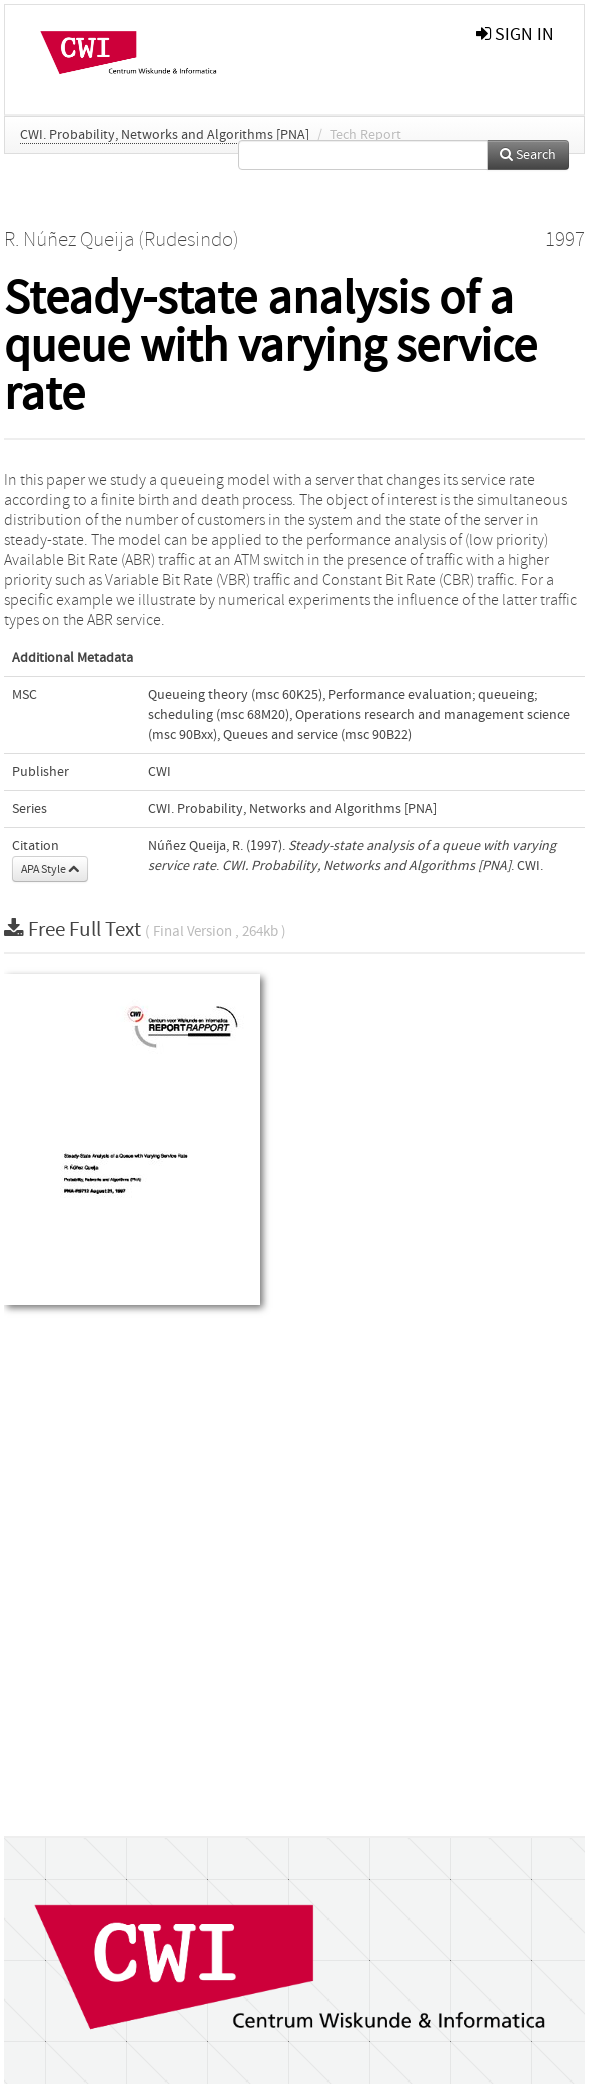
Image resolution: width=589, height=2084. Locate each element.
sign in (515, 34)
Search (528, 155)
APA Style (50, 869)
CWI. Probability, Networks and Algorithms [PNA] (164, 135)
